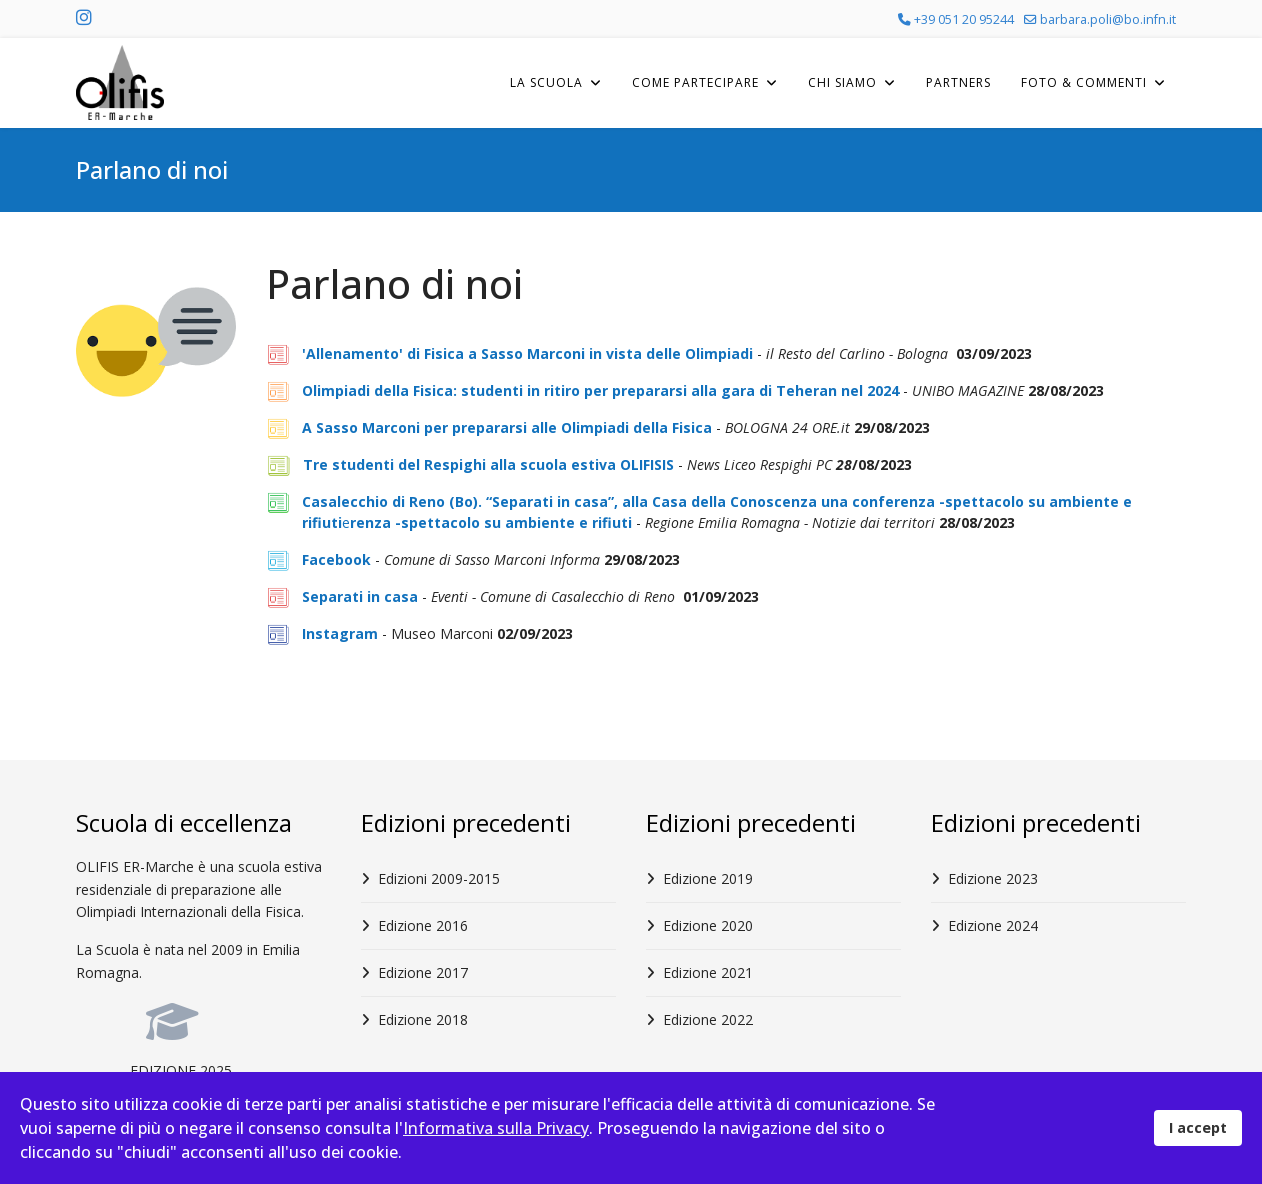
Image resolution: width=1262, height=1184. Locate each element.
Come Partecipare (695, 82)
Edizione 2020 (708, 925)
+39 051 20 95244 (964, 19)
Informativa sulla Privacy (496, 1128)
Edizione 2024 (993, 925)
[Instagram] (84, 18)
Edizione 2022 (708, 1019)
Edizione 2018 (423, 1019)
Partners (958, 82)
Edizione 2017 (423, 972)
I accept (1198, 1127)
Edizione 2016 (423, 925)
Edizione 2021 (708, 972)
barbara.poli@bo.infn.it (1108, 19)
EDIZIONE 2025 (181, 1070)
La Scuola (546, 82)
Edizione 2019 (708, 878)
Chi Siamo (842, 82)
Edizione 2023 (993, 878)
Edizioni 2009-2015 (439, 878)
